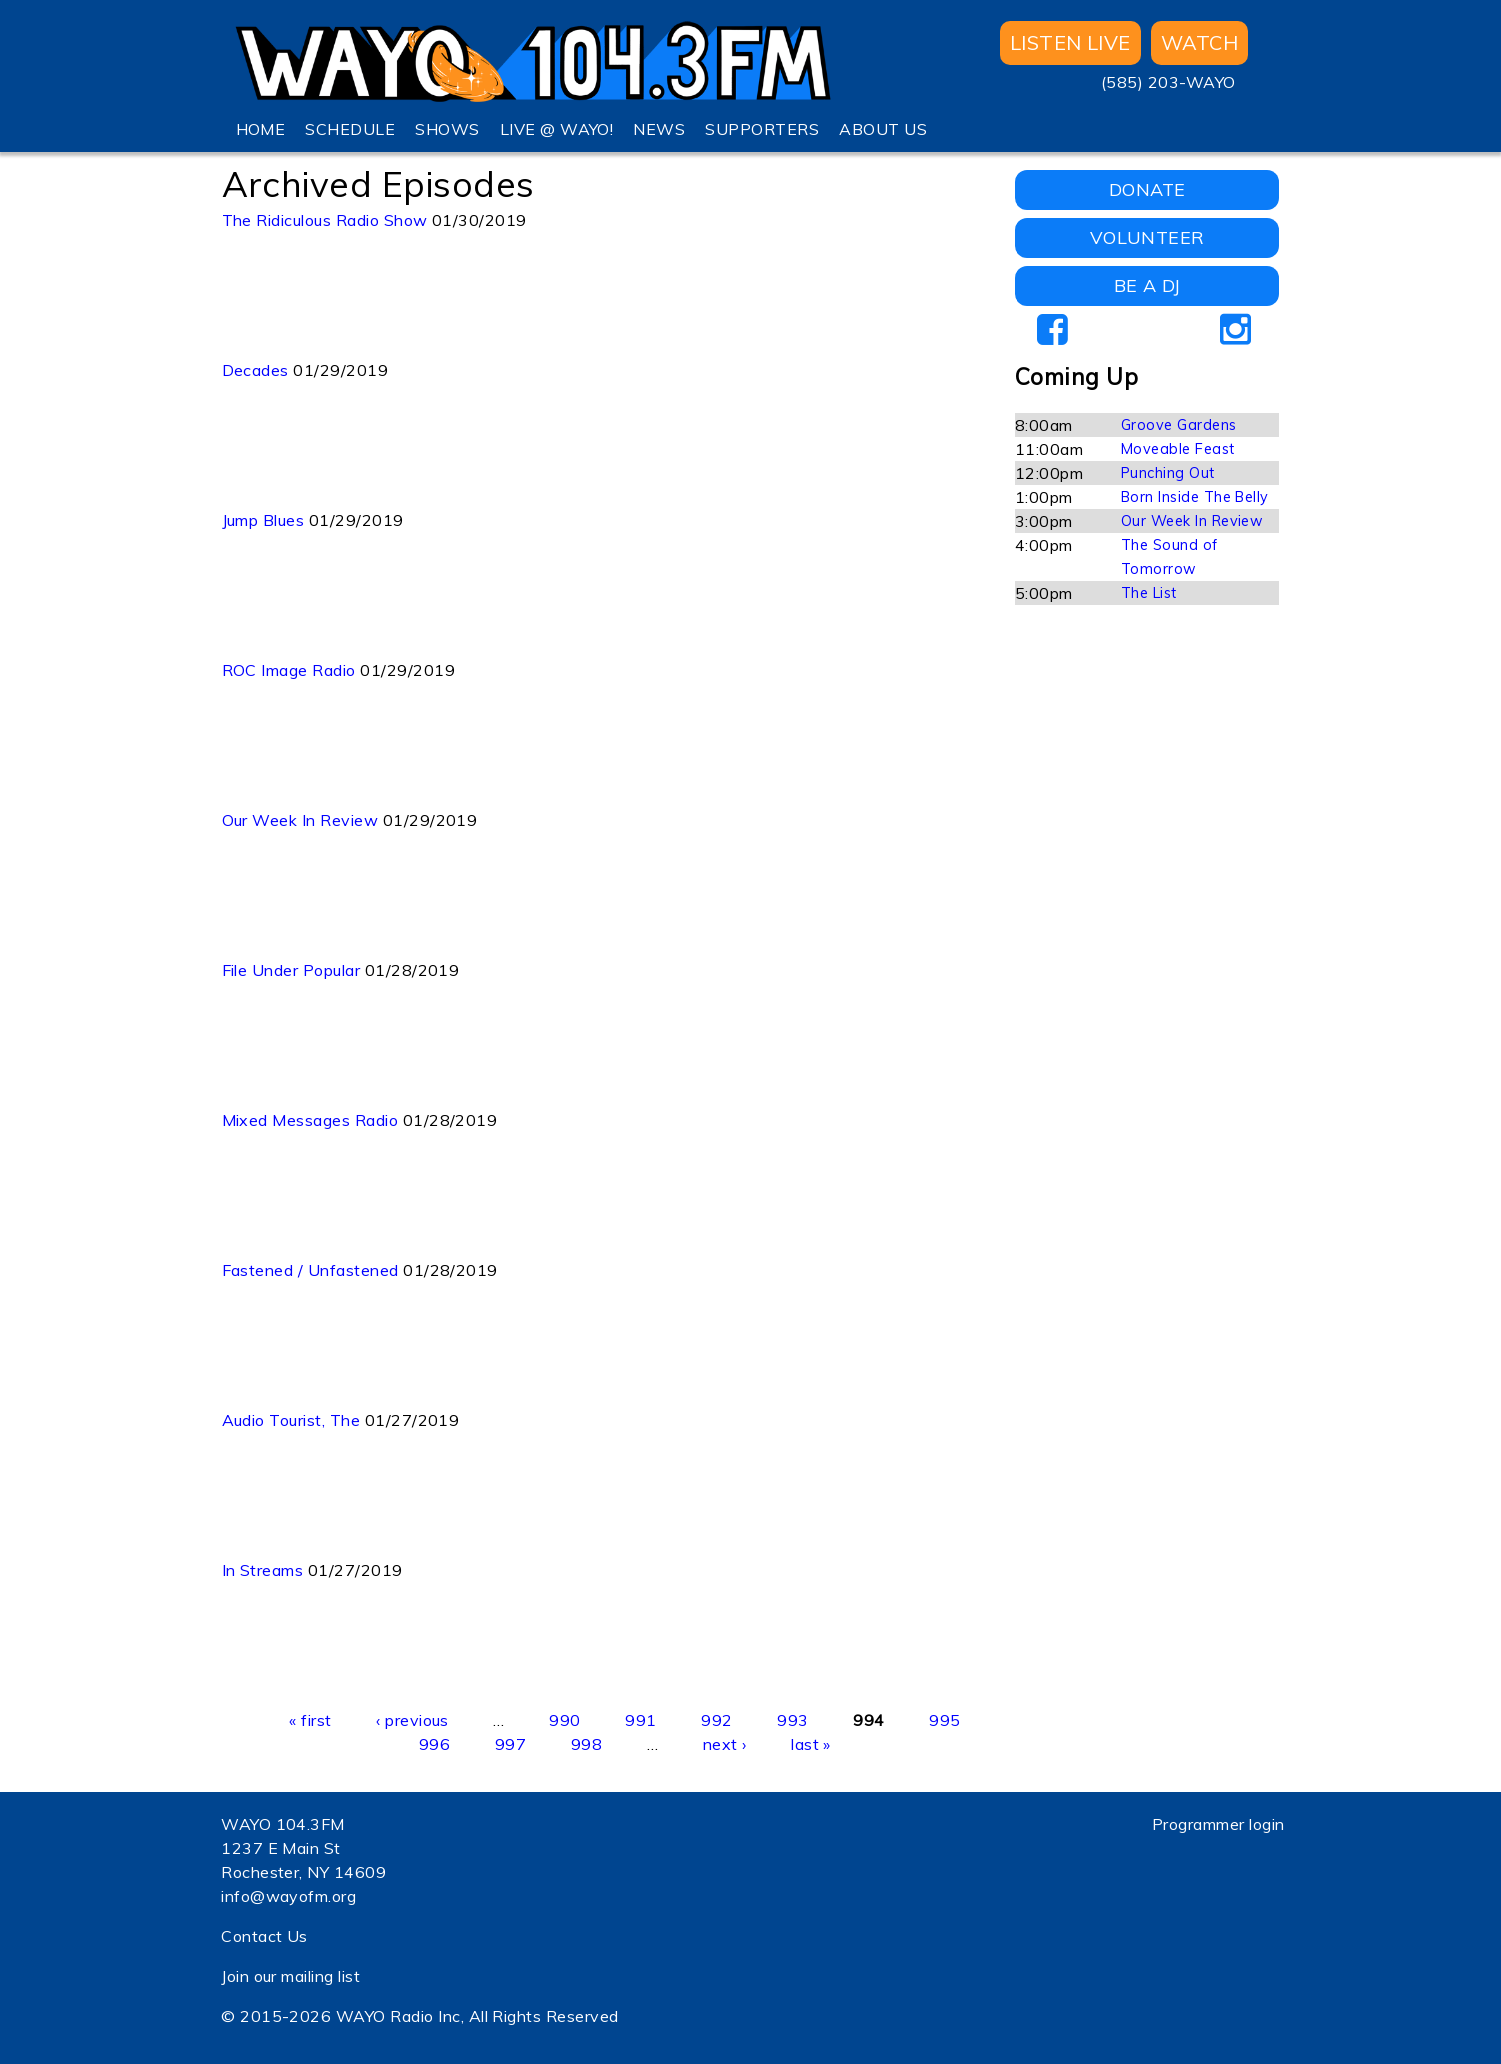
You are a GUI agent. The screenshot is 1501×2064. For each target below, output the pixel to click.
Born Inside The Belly (1195, 497)
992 (716, 1720)
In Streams (263, 1570)
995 (944, 1720)
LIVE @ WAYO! (557, 129)
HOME (261, 129)
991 (640, 1720)
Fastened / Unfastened (310, 1270)
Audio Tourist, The (291, 1420)
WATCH (1199, 42)
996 (434, 1744)
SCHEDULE (350, 129)
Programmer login (1218, 1824)
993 (792, 1720)
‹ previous (412, 1720)
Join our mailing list (290, 1976)
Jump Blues (263, 520)
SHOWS (447, 129)
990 (564, 1720)
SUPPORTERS (762, 129)
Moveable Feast (1178, 449)
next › (725, 1744)
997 (510, 1744)
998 (586, 1744)
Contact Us (264, 1936)
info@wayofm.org (288, 1896)
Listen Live (1070, 42)
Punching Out (1168, 473)
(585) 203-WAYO (1168, 82)
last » (811, 1744)
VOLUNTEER (1147, 237)
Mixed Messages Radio (310, 1120)
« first (310, 1720)
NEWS (659, 129)
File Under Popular (291, 970)
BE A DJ (1147, 285)
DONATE (1147, 189)
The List (1149, 593)
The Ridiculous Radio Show (325, 220)
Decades (255, 370)
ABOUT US (883, 129)
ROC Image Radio (289, 670)
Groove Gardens (1179, 425)
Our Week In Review (300, 820)
